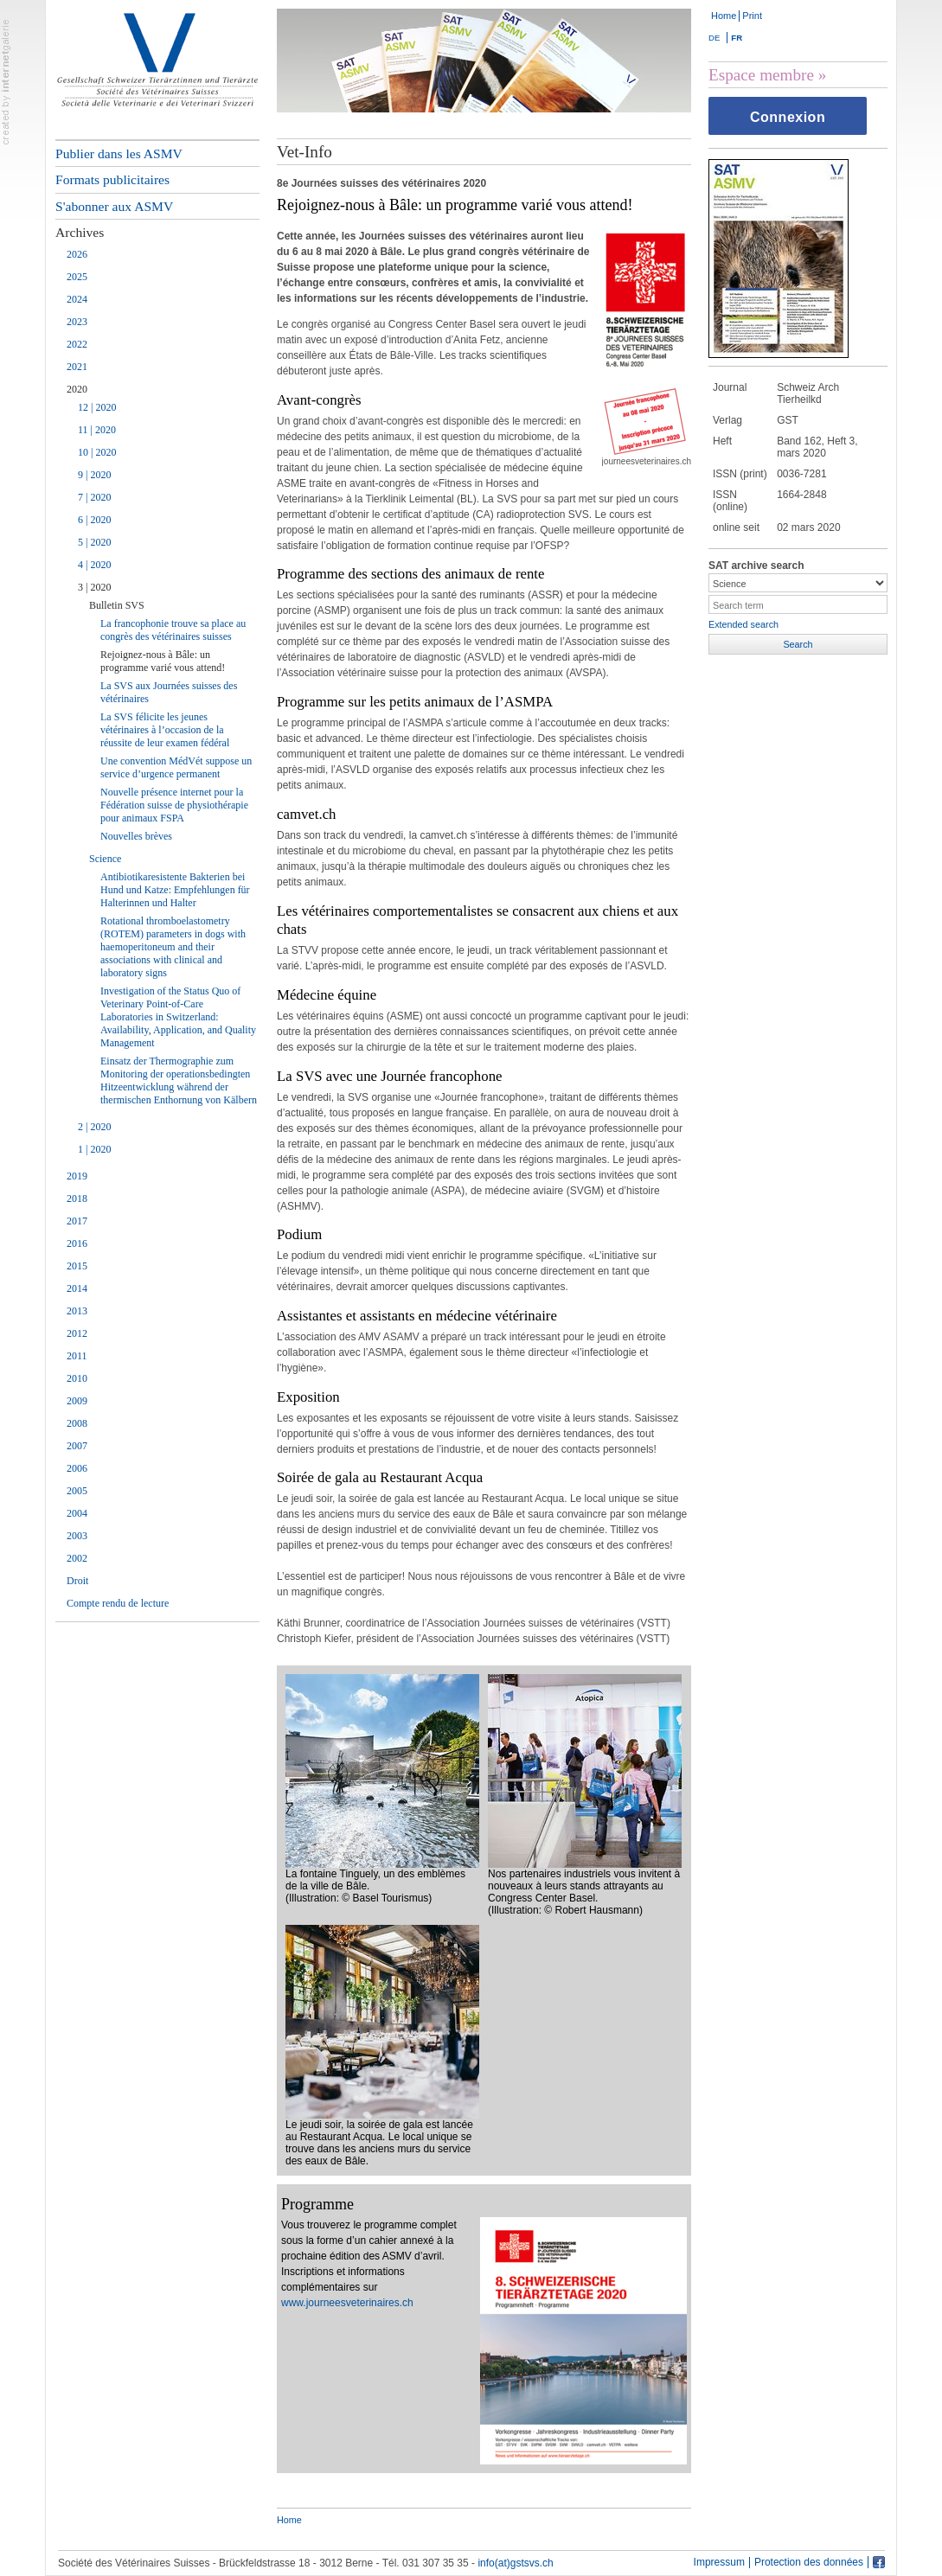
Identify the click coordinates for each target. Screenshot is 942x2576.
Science (105, 859)
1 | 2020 (94, 1149)
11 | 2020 (97, 430)
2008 (77, 1423)
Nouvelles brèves (136, 836)
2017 (77, 1221)
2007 (77, 1446)
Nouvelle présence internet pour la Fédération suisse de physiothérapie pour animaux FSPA (174, 805)
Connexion (787, 117)
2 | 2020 (94, 1127)
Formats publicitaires (112, 179)
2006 (77, 1468)
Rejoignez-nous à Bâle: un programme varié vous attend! (162, 661)
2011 (77, 1356)
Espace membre (761, 75)
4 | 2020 (94, 565)
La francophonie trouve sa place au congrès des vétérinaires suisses (173, 629)
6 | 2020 (94, 520)
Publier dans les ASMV (119, 153)
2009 (77, 1401)
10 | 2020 (97, 452)
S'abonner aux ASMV (114, 206)
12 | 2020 (97, 407)
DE (714, 37)
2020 (77, 389)
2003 (77, 1536)
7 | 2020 (94, 497)
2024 (77, 299)
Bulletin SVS (116, 605)
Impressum (719, 2562)
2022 (77, 344)
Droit (77, 1581)
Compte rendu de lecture (118, 1603)
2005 (77, 1491)
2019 (77, 1176)
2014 (77, 1288)
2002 (77, 1558)
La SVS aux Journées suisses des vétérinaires (168, 692)
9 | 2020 (94, 475)
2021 (77, 367)
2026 (77, 254)
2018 (77, 1198)
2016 (77, 1243)
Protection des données (808, 2562)
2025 (77, 277)
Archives (79, 232)
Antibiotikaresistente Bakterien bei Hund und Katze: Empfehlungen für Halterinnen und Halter (175, 890)
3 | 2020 (94, 587)
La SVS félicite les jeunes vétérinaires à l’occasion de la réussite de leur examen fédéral (164, 730)
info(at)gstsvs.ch (515, 2563)
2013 (77, 1311)
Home (723, 15)
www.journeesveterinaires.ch (347, 2303)
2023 (77, 322)
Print (752, 15)
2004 (77, 1513)
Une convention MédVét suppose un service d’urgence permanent (176, 767)
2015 (77, 1266)
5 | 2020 (94, 542)
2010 (77, 1378)
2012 (77, 1333)
